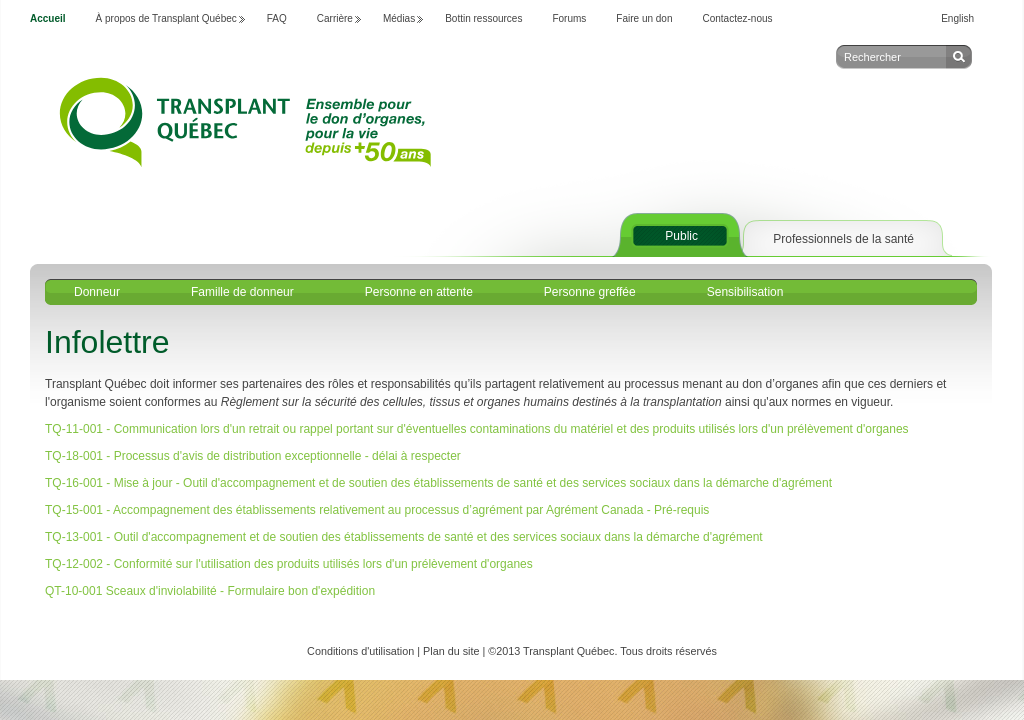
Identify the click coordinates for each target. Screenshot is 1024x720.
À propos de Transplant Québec (166, 18)
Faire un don (644, 18)
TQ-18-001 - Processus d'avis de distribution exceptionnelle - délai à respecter (253, 456)
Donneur (97, 292)
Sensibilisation (745, 292)
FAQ (277, 18)
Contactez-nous (738, 18)
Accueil (48, 18)
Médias (399, 18)
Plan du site (451, 651)
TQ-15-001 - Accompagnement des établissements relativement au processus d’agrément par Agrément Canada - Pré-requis (377, 510)
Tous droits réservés (668, 651)
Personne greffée (590, 292)
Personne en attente (419, 292)
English (957, 18)
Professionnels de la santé (843, 239)
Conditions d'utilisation (360, 651)
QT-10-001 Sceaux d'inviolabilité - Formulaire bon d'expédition (211, 591)
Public (681, 236)
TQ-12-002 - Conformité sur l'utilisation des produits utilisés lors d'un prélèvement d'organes (289, 564)
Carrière (335, 18)
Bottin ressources (483, 18)
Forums (569, 18)
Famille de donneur (242, 292)
